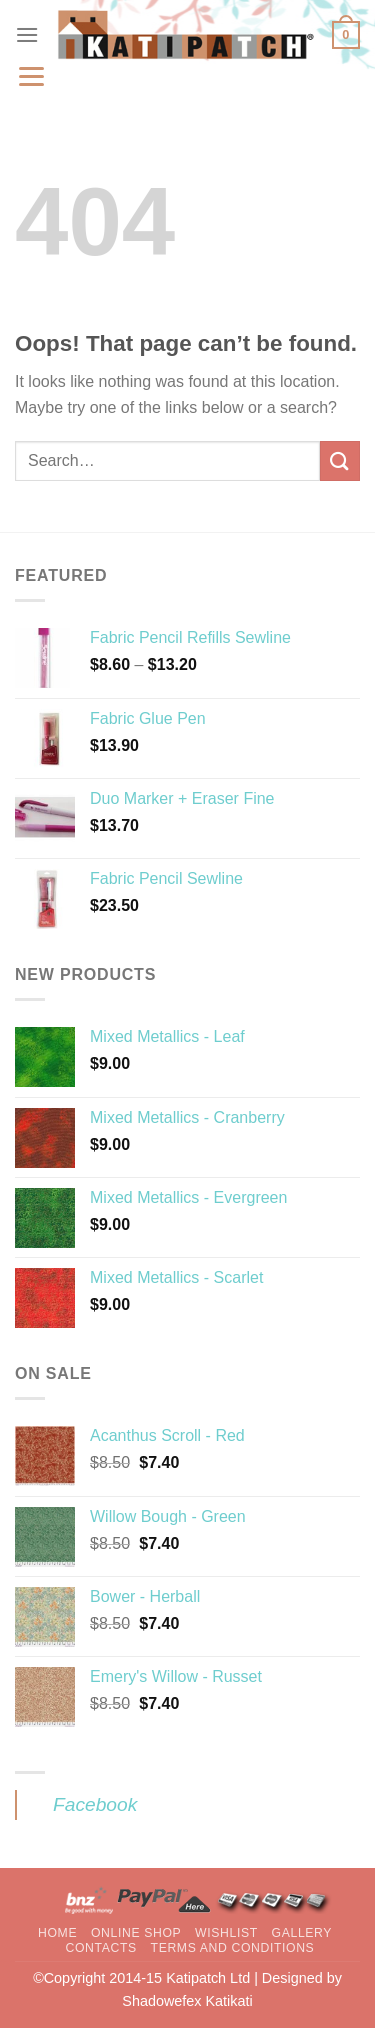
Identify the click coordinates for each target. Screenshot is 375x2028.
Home (57, 1933)
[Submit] (340, 460)
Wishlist (226, 1933)
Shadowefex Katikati (187, 2001)
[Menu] (27, 34)
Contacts (100, 1948)
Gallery (302, 1933)
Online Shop (136, 1933)
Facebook (95, 1804)
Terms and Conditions (233, 1948)
